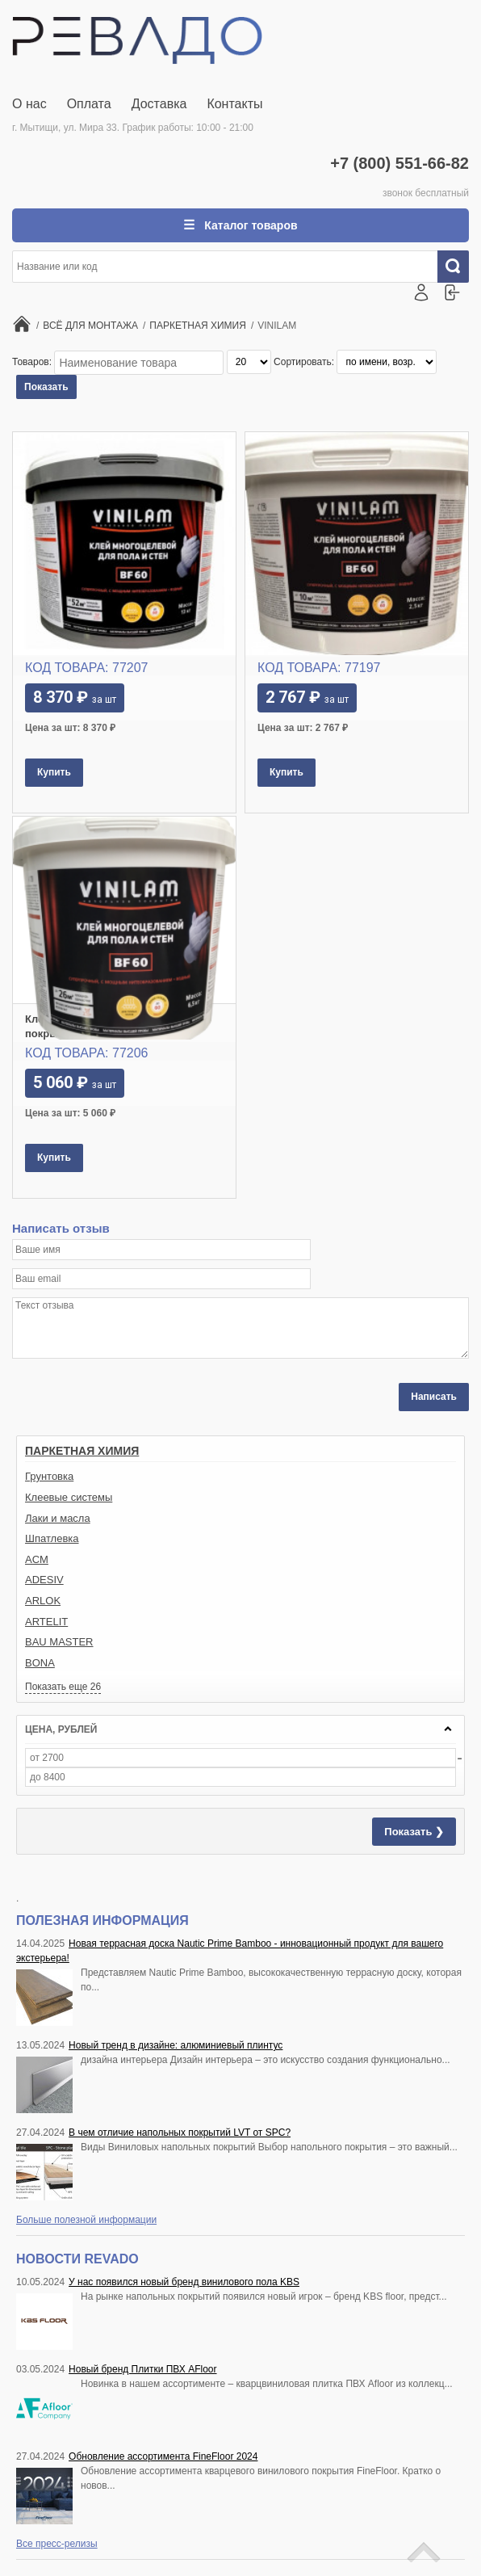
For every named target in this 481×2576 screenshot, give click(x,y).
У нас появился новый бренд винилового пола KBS (184, 2282)
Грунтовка (49, 1476)
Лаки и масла (57, 1518)
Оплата (89, 104)
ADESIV (44, 1580)
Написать (434, 1396)
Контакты (234, 104)
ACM (36, 1559)
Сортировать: (305, 362)
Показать (46, 387)
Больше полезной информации (86, 2219)
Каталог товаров (249, 225)
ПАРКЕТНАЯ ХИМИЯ (82, 1450)
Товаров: (33, 362)
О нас (29, 104)
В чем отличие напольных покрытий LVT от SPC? (180, 2132)
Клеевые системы (68, 1497)
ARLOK (43, 1601)
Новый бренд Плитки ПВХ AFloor (142, 2369)
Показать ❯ (414, 1832)
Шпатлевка (52, 1538)
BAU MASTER (59, 1642)
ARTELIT (46, 1622)
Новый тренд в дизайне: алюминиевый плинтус (175, 2045)
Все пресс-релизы (57, 2543)
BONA (40, 1663)
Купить (54, 772)
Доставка (159, 104)
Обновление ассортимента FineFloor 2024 (163, 2456)
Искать (459, 266)
